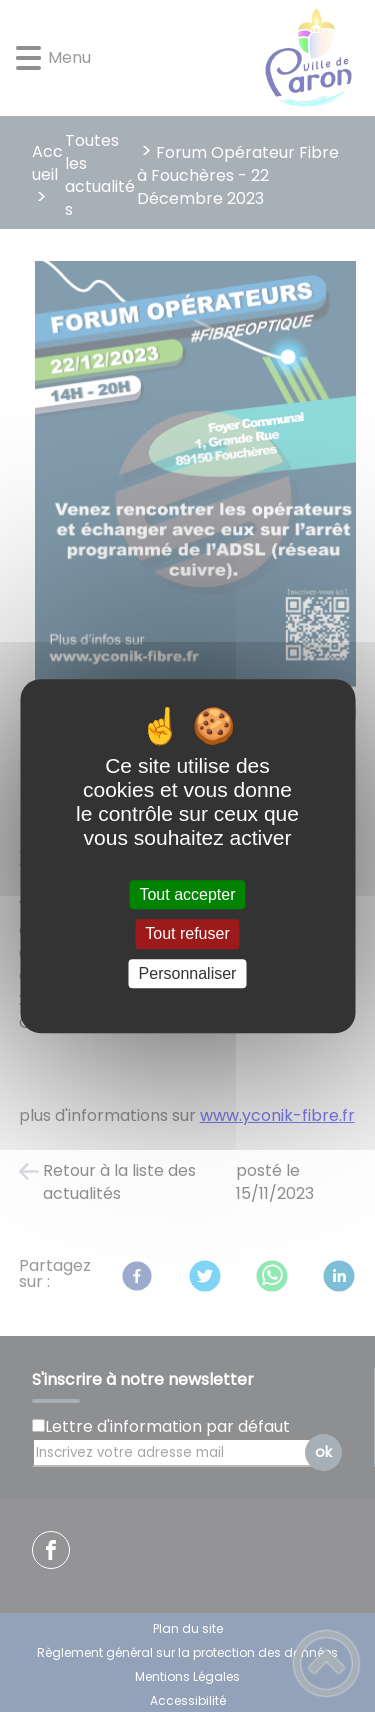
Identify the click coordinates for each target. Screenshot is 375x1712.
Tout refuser (187, 934)
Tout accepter (187, 894)
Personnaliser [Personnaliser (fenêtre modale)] (188, 973)
